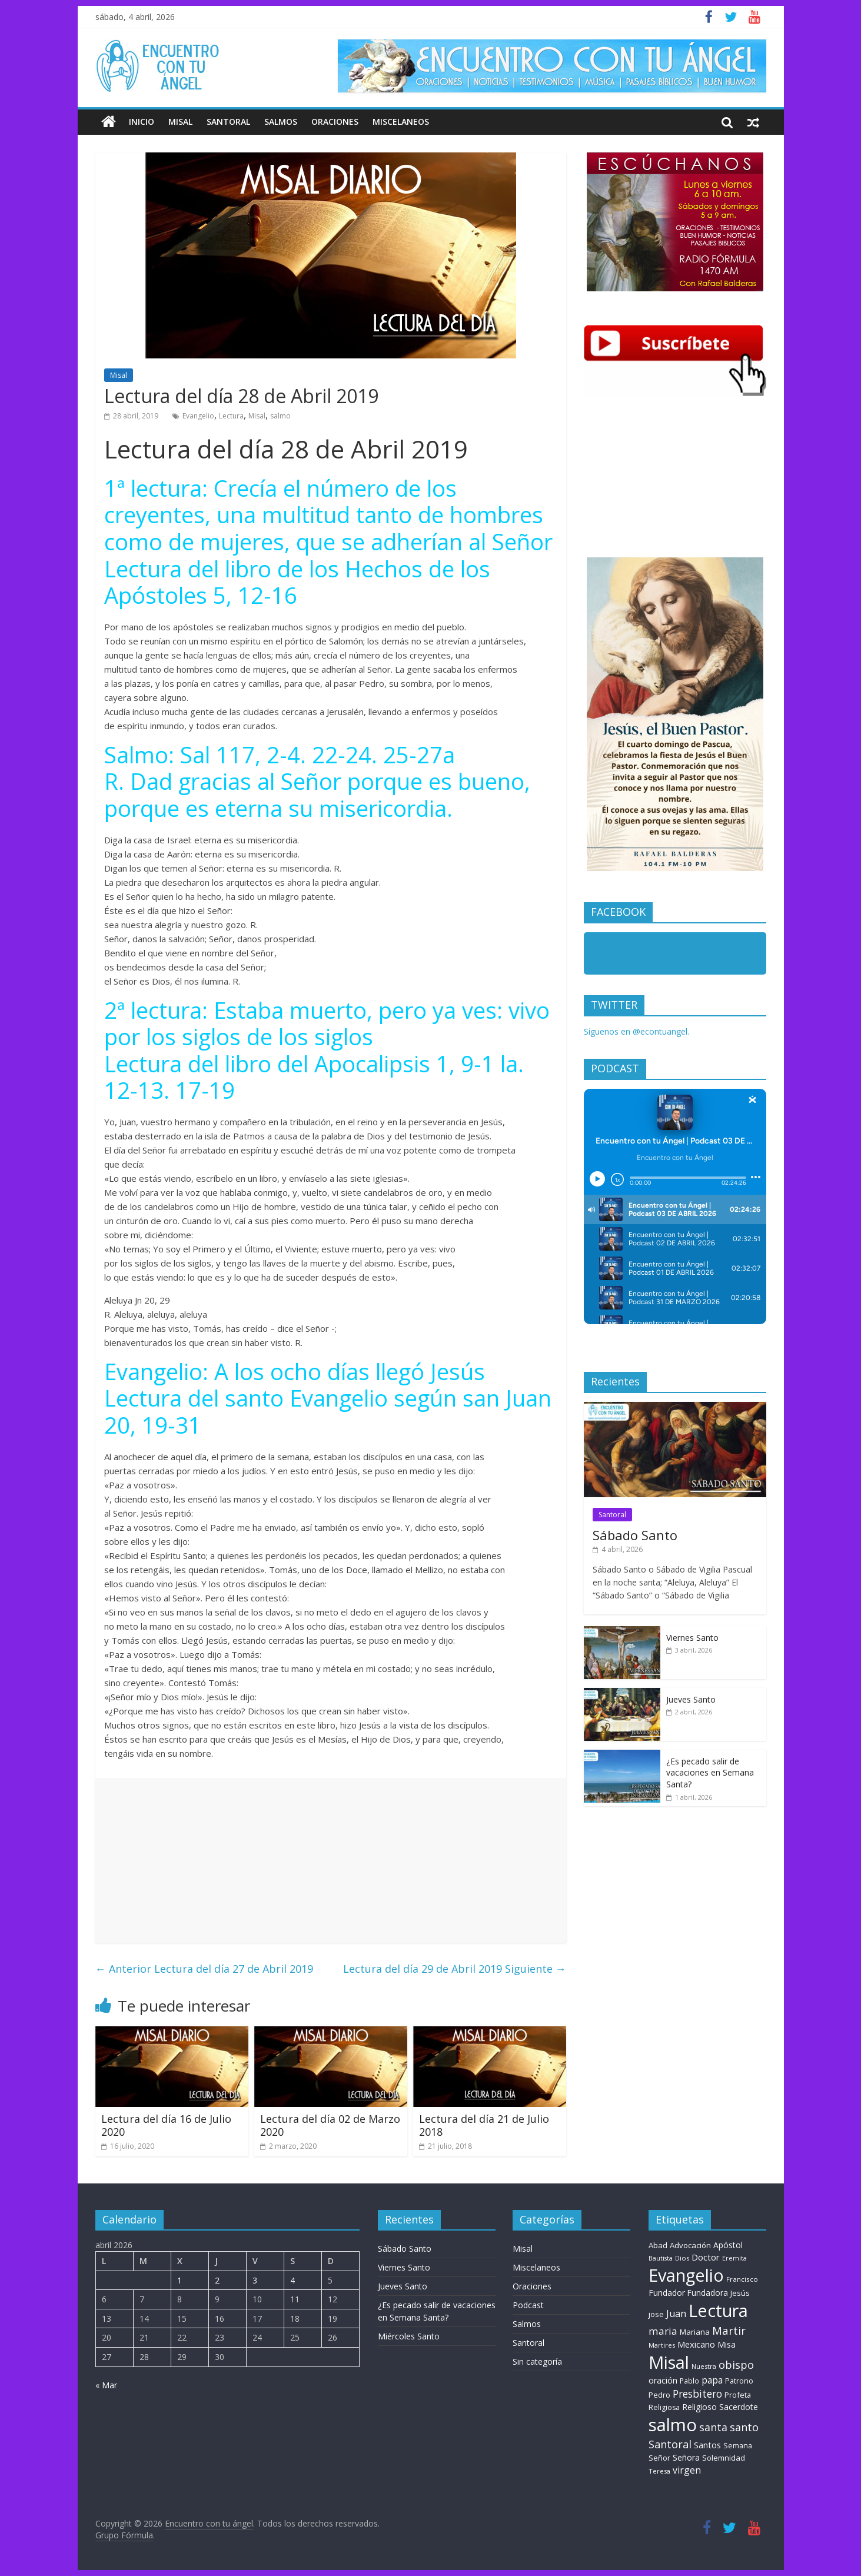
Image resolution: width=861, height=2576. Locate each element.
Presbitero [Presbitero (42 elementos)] (697, 2394)
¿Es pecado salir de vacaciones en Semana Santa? (710, 1773)
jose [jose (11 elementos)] (656, 2314)
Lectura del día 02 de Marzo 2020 (330, 2125)
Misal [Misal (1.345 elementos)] (669, 2362)
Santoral (228, 121)
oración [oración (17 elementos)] (663, 2380)
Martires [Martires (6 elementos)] (662, 2345)
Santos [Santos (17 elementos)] (707, 2445)
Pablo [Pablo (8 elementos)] (689, 2381)
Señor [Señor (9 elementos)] (659, 2458)
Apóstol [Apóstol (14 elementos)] (728, 2245)
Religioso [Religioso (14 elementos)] (699, 2406)
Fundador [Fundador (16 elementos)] (667, 2292)
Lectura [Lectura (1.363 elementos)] (718, 2310)
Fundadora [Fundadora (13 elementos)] (707, 2293)
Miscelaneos (401, 121)
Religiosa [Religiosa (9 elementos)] (664, 2407)
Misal (180, 121)
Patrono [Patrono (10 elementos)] (739, 2380)
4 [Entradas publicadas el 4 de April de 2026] (292, 2280)
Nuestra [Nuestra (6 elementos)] (704, 2366)
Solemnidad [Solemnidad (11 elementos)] (723, 2457)
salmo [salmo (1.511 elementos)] (673, 2425)
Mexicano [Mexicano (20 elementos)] (696, 2344)
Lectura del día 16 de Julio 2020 (166, 2125)
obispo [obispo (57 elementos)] (736, 2364)
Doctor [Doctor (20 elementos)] (706, 2257)
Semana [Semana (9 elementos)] (737, 2446)
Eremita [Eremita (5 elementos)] (734, 2258)
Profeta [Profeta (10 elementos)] (737, 2394)
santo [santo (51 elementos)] (744, 2427)
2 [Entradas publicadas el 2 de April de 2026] (217, 2280)
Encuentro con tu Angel (654, 956)
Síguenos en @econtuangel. (636, 1031)
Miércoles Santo (409, 2336)
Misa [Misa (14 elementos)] (726, 2344)
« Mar (106, 2385)
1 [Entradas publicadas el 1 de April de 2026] (179, 2280)
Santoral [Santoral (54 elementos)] (670, 2444)
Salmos (280, 121)
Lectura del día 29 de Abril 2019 (454, 1969)
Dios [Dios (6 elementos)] (682, 2257)
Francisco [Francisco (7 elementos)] (742, 2279)
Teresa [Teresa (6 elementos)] (659, 2471)
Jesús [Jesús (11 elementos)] (740, 2293)
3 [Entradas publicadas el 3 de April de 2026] (254, 2280)
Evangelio (198, 416)
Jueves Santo (691, 1699)
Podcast (528, 2305)
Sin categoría (537, 2361)
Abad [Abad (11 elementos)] (658, 2245)
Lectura (231, 416)
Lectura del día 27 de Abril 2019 (204, 1969)
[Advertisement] (330, 1860)
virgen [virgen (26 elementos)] (687, 2470)
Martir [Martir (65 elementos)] (729, 2330)
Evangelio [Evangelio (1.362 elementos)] (686, 2274)
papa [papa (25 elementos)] (712, 2380)
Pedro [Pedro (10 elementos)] (659, 2394)
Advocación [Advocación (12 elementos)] (690, 2245)
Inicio (141, 121)
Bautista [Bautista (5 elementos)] (661, 2258)
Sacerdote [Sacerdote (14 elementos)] (738, 2406)
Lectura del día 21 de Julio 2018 (484, 2125)
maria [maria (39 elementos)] (663, 2331)
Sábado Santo (635, 1535)
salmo (280, 416)
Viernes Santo (692, 1637)
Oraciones (334, 121)
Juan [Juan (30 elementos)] (676, 2313)
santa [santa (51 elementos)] (713, 2427)
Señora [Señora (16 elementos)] (686, 2457)
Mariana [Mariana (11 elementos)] (695, 2331)
